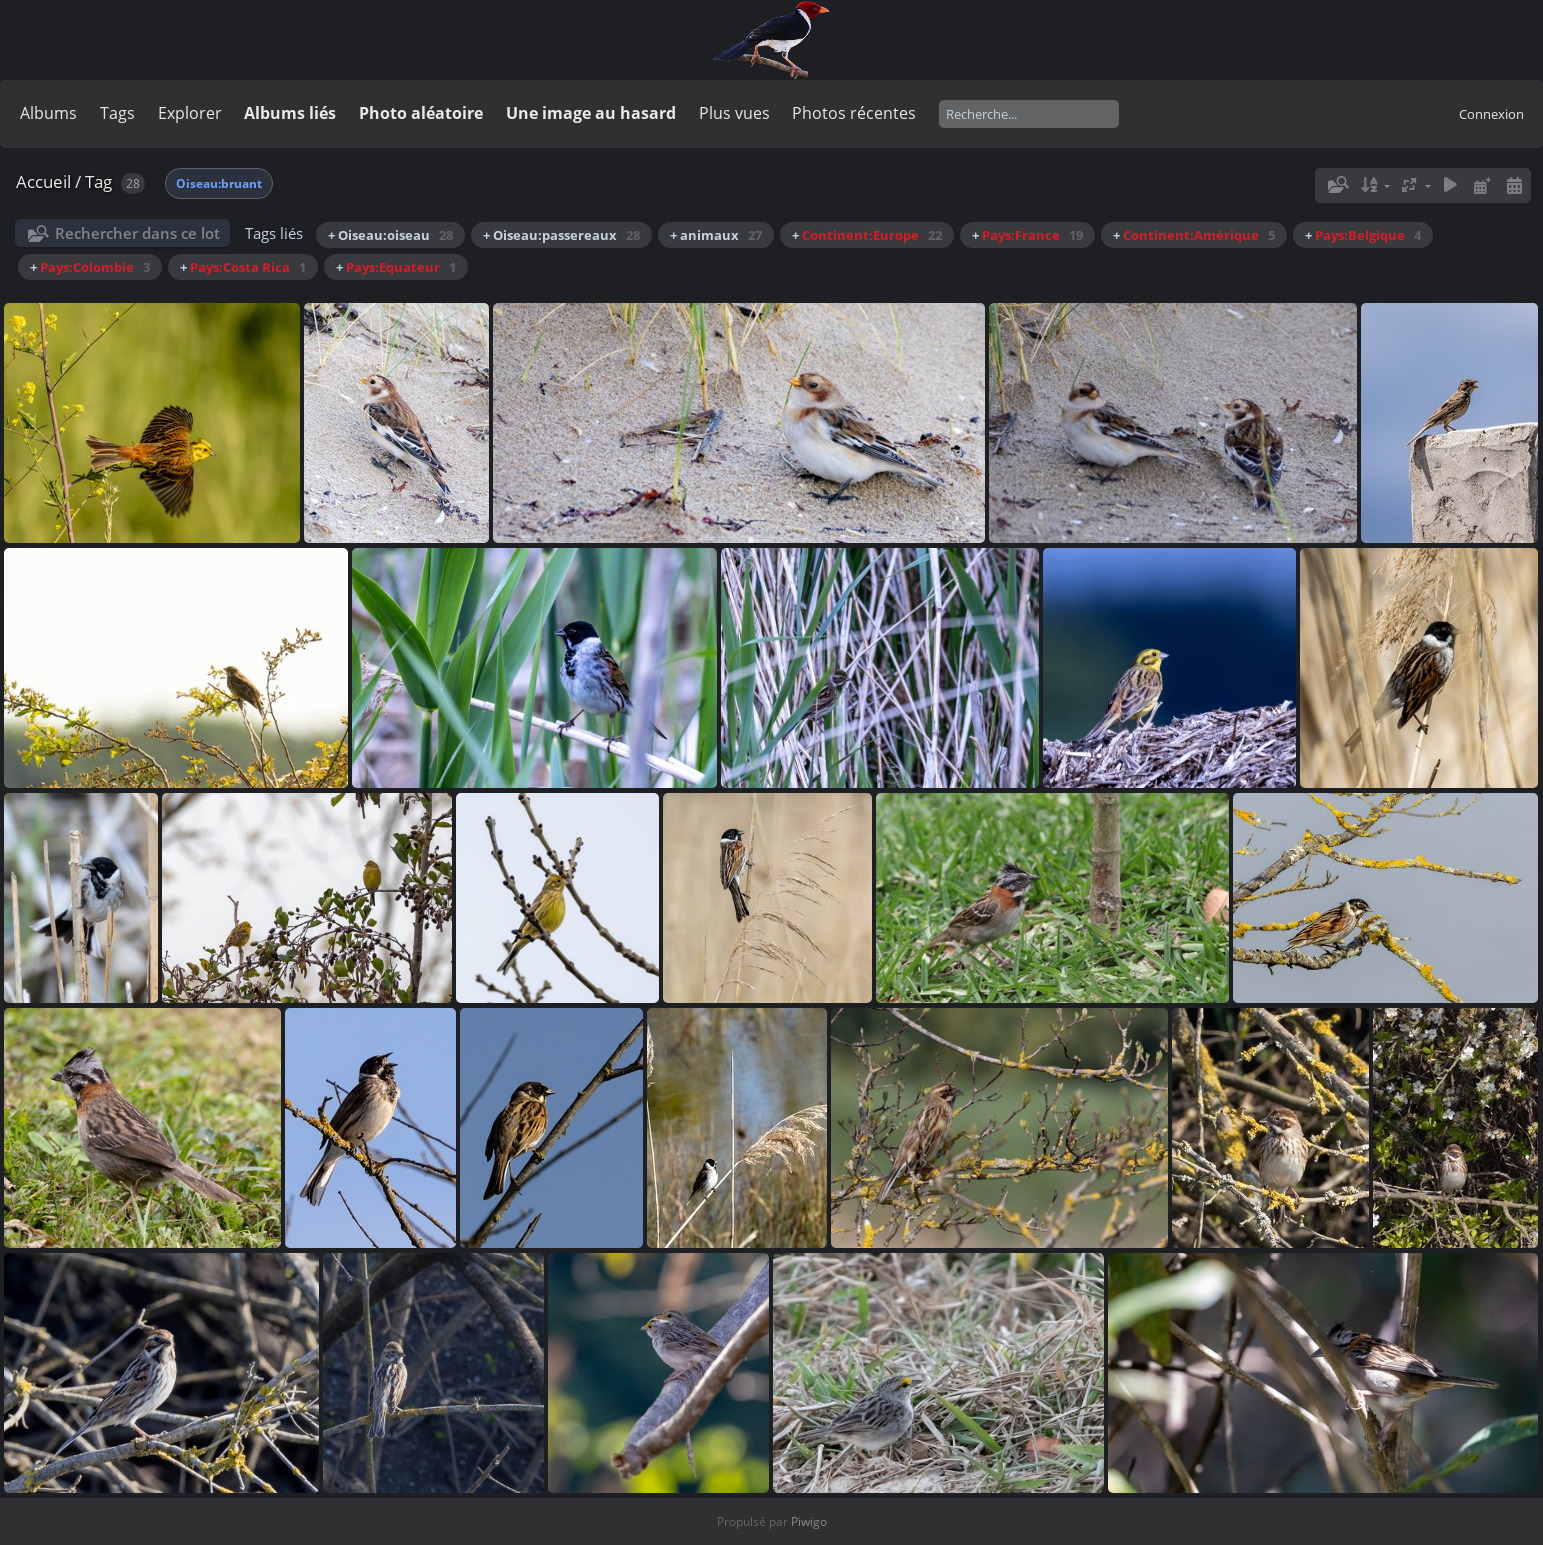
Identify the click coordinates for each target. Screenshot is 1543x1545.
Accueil (43, 181)
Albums (48, 113)
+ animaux (716, 235)
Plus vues (734, 113)
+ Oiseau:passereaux (561, 235)
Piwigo (809, 1521)
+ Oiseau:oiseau (390, 235)
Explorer (190, 113)
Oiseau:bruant (219, 183)
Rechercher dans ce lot (137, 233)
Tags (117, 113)
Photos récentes (854, 113)
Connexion (1491, 114)
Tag (98, 181)
